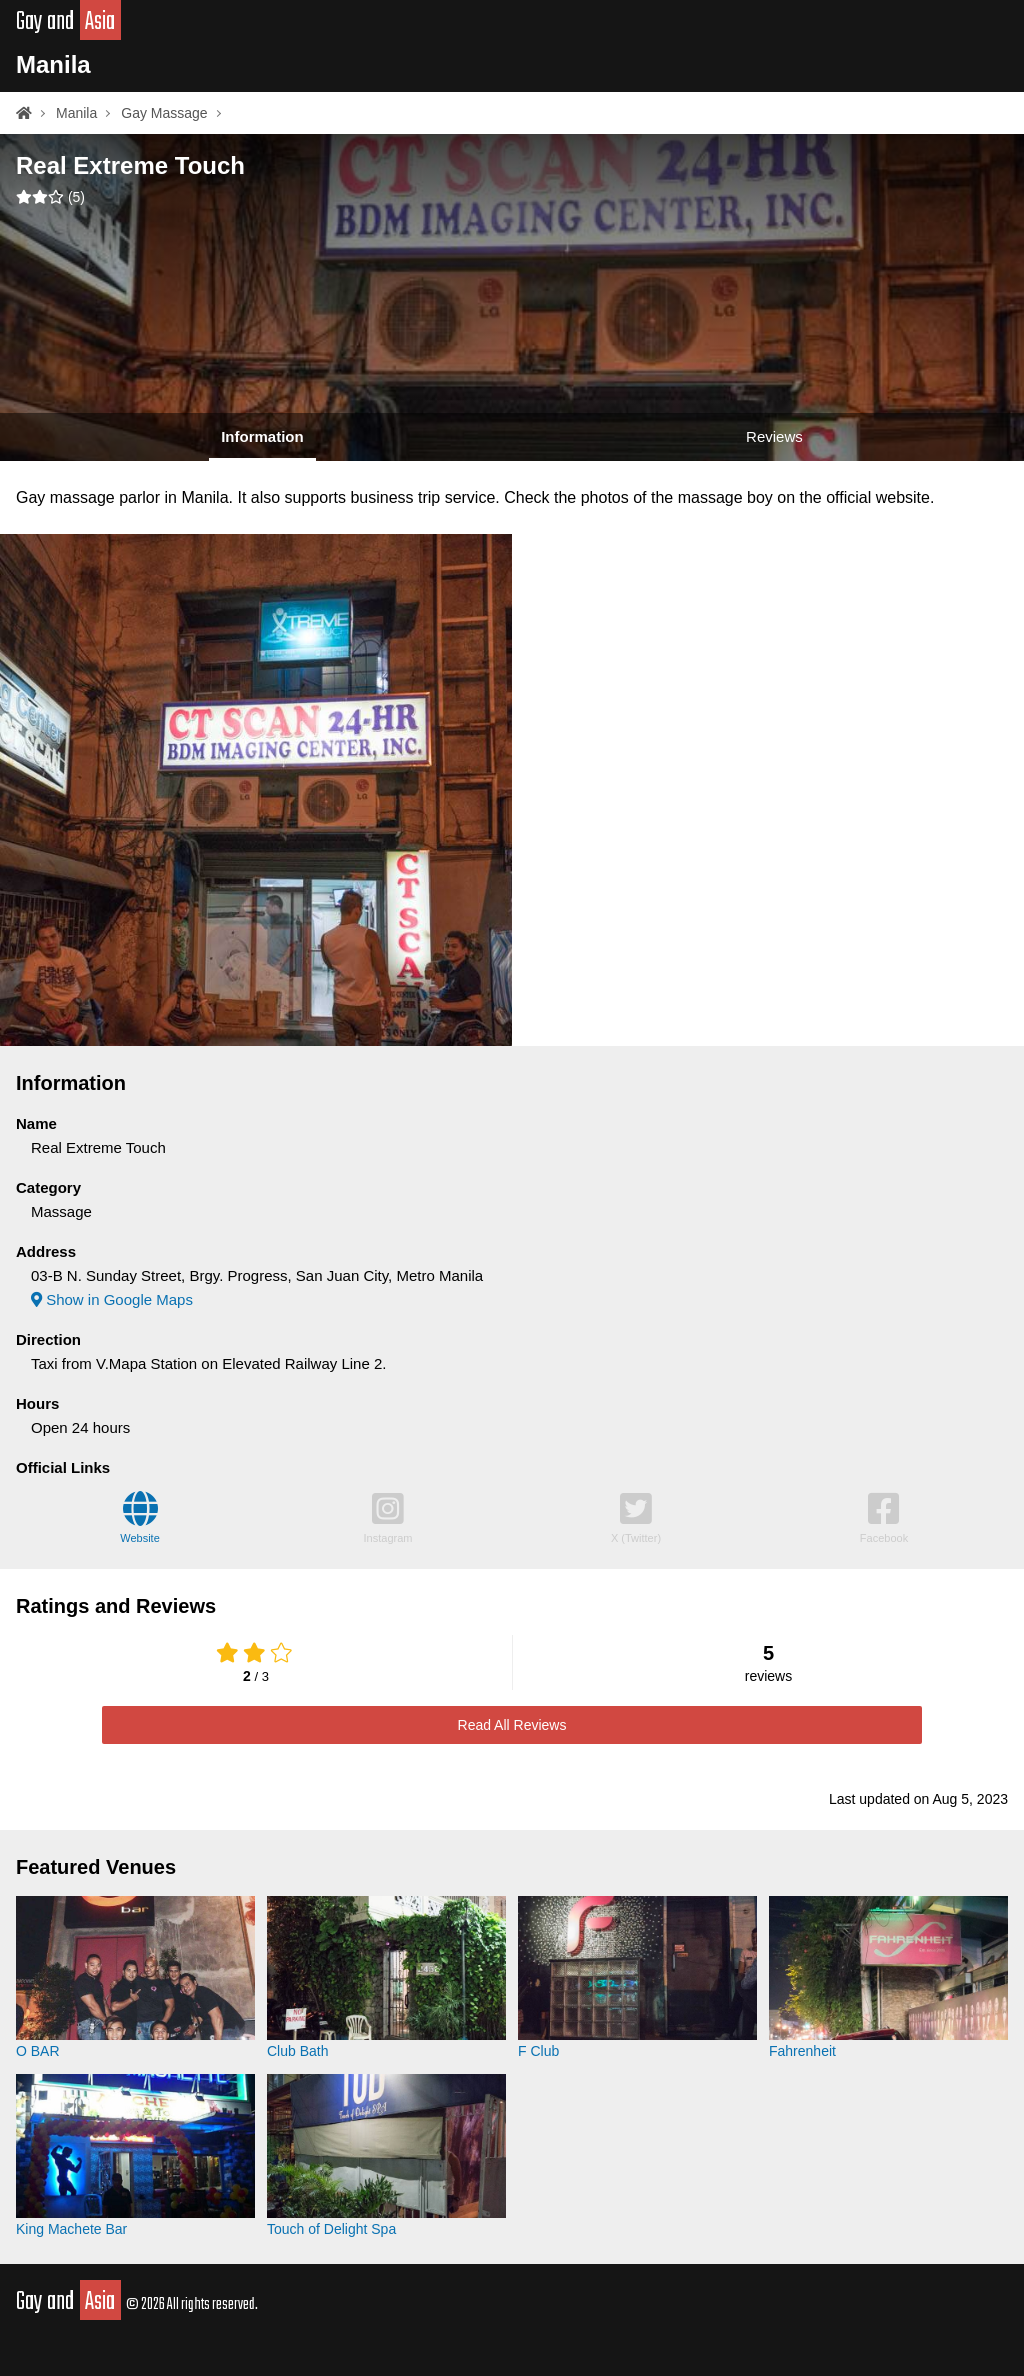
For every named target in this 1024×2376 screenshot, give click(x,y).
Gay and (68, 22)
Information (262, 436)
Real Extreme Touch (130, 165)
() (50, 197)
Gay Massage (164, 113)
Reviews (774, 436)
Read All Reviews (512, 1725)
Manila (53, 64)
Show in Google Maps (112, 1299)
